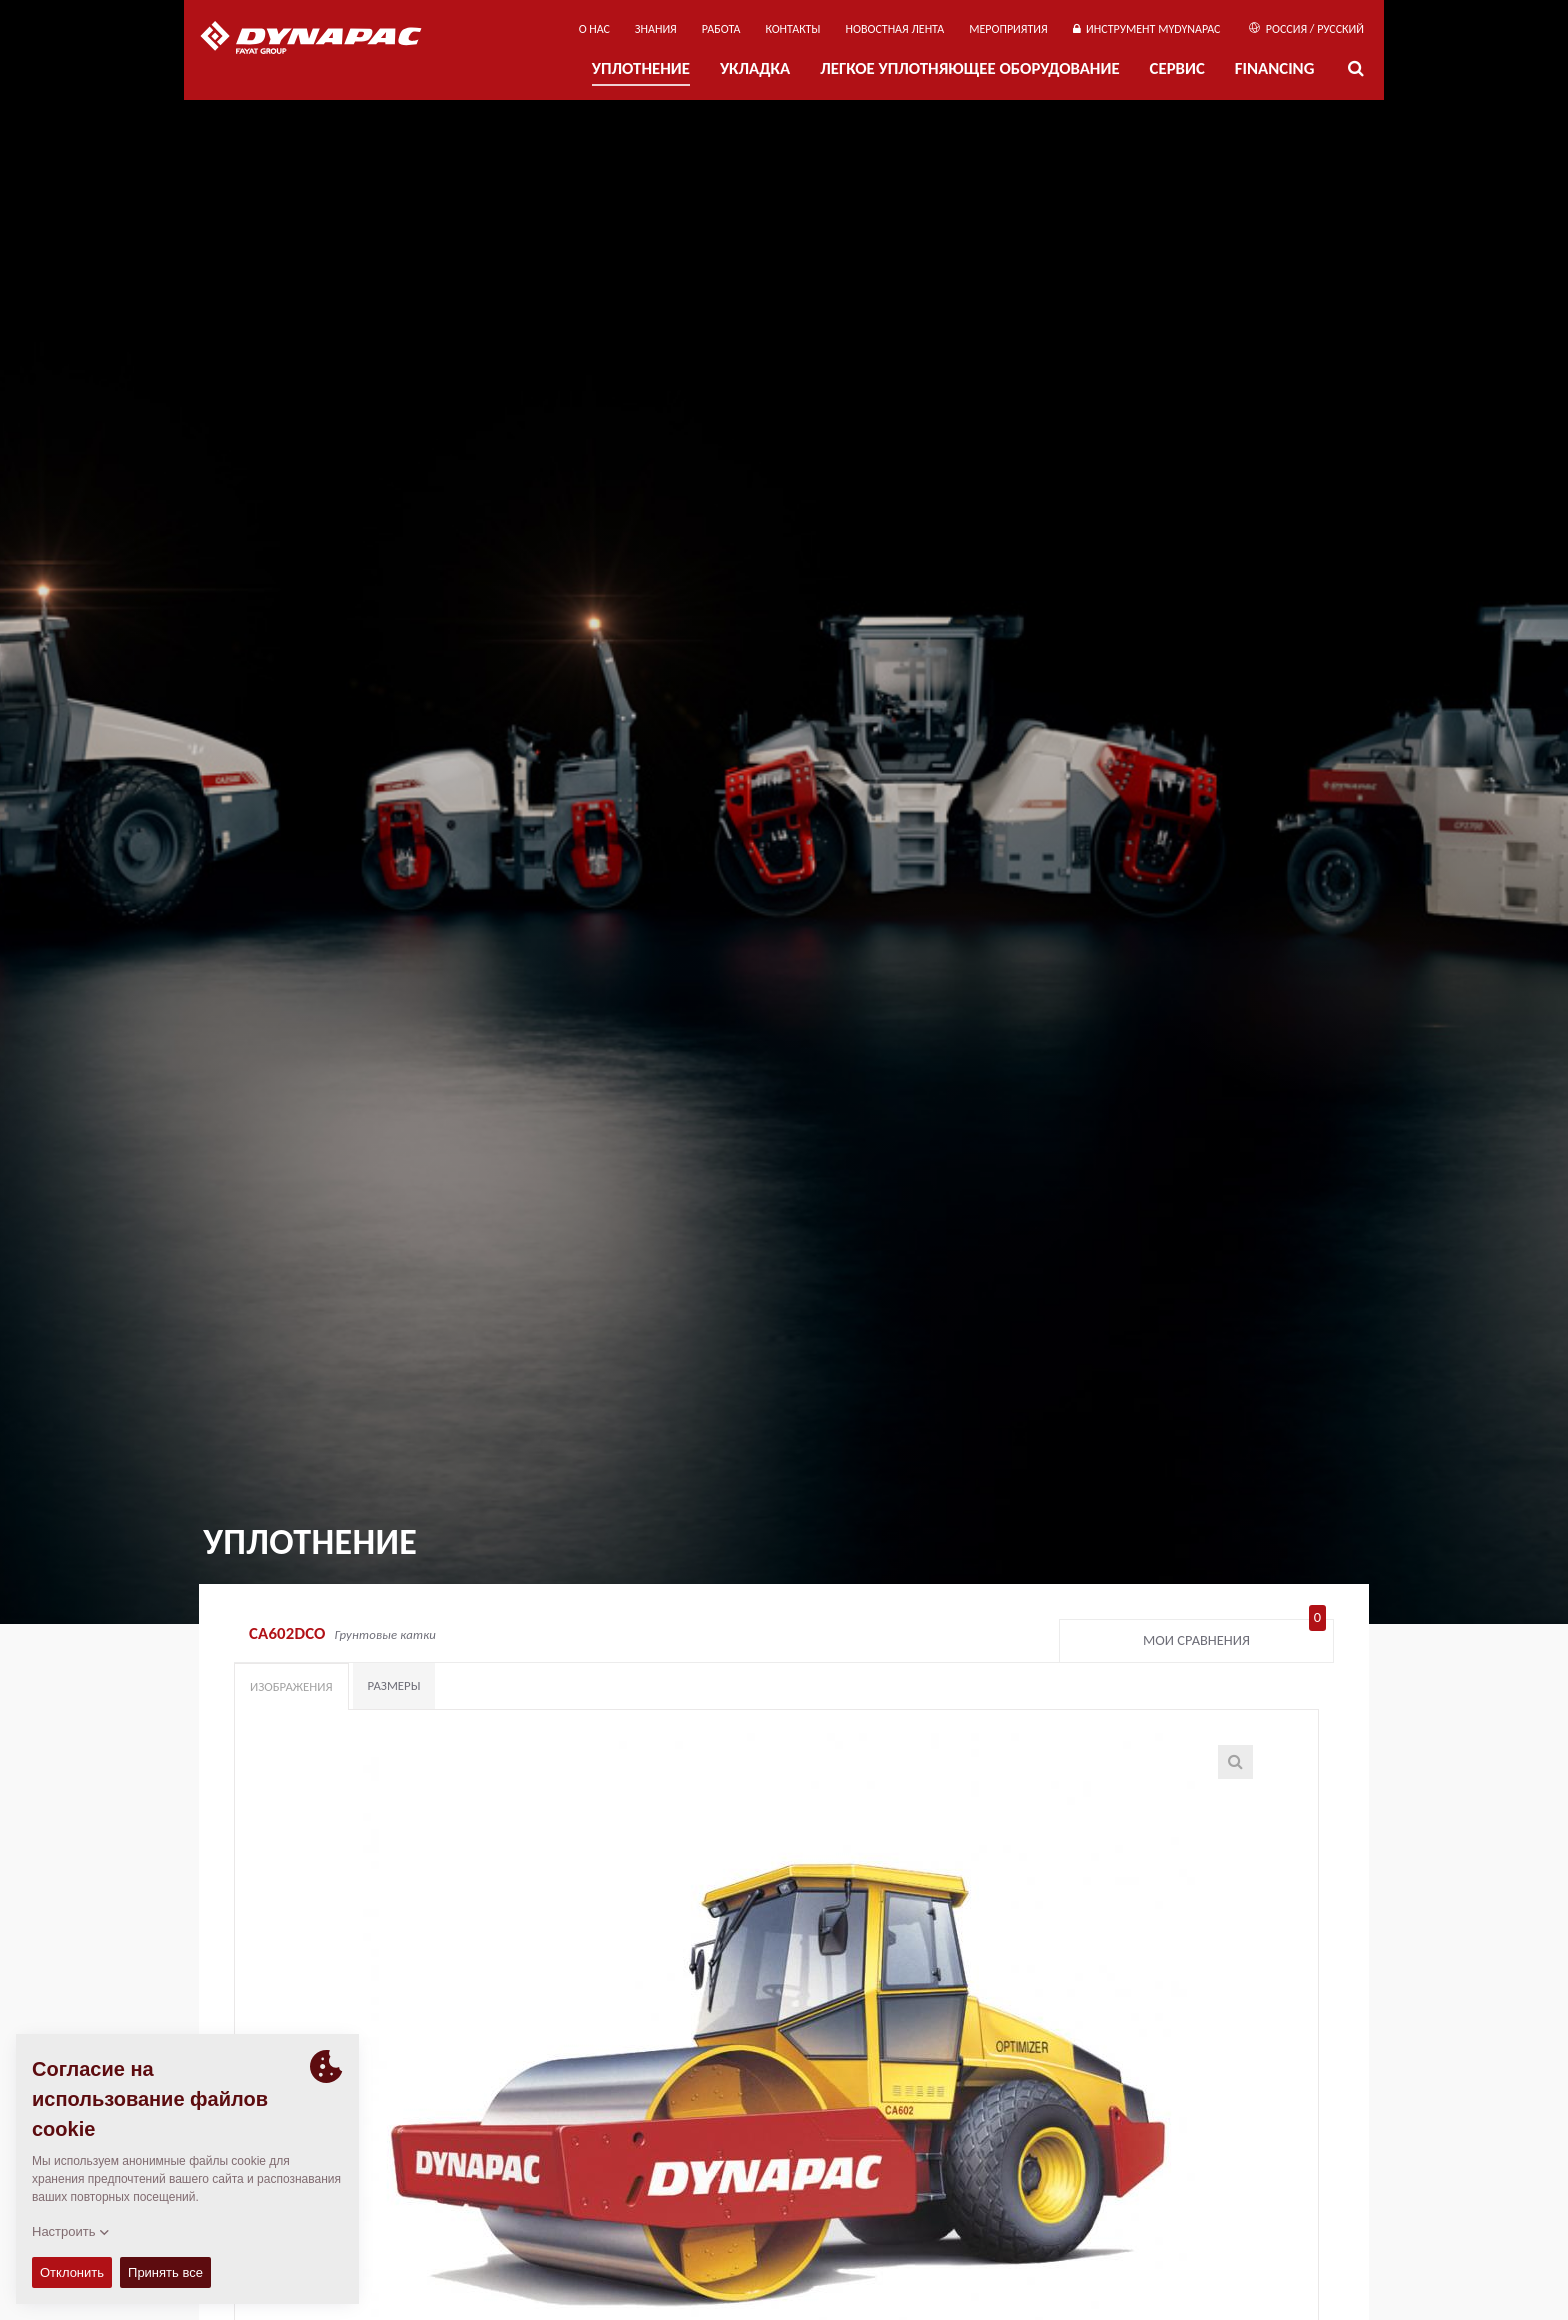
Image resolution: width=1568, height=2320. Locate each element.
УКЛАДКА (755, 68)
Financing (1275, 68)
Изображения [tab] (291, 1686)
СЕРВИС (1177, 68)
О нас (594, 29)
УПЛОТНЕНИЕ (641, 68)
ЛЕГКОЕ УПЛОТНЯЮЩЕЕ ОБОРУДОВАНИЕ (969, 68)
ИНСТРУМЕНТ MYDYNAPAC (1147, 29)
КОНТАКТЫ (792, 29)
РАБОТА (721, 29)
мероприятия (1008, 29)
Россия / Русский (1306, 29)
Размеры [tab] (394, 1685)
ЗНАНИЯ (656, 29)
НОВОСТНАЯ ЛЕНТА (895, 29)
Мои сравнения (1234, 1636)
